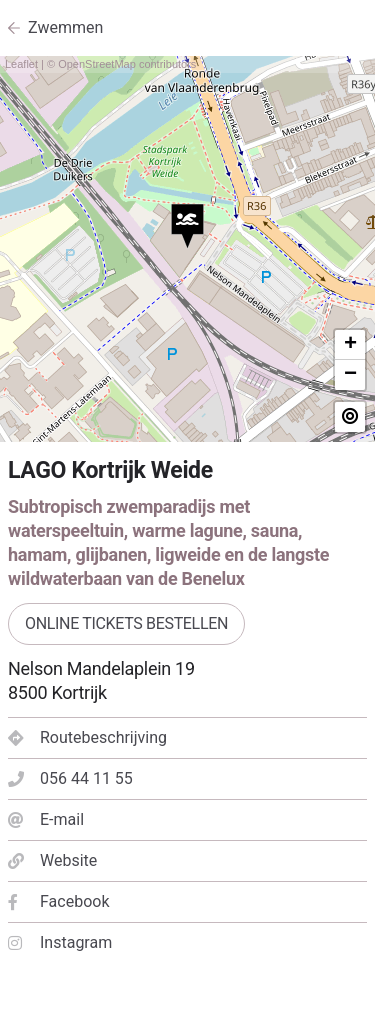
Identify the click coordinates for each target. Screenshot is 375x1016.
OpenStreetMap (97, 64)
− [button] (350, 375)
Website (52, 860)
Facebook (58, 901)
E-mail (46, 819)
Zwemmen (65, 27)
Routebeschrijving (87, 737)
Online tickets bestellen (126, 623)
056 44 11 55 (70, 778)
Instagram (60, 942)
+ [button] (350, 345)
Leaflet (21, 64)
